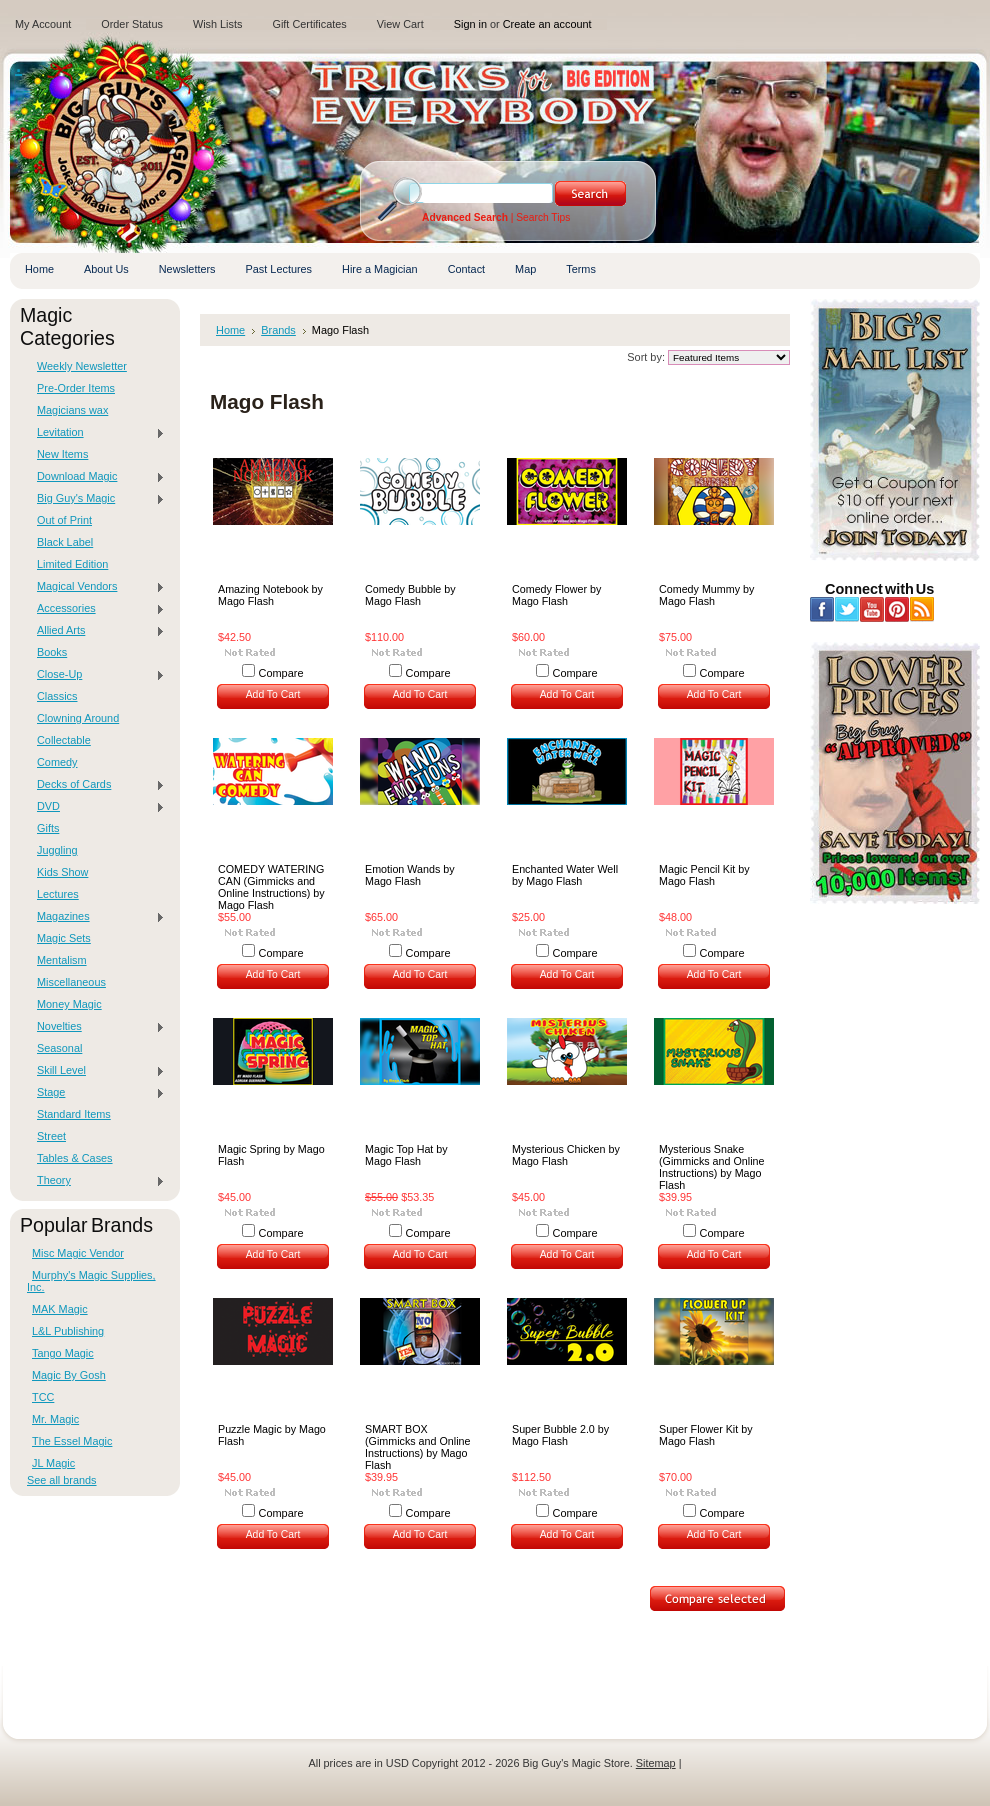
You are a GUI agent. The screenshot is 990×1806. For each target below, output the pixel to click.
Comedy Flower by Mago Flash (556, 595)
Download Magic (96, 477)
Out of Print (64, 520)
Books (52, 652)
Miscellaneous (71, 982)
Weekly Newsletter (82, 366)
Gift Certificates (309, 24)
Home (230, 330)
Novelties (96, 1027)
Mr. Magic (55, 1419)
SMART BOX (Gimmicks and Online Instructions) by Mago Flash (417, 1447)
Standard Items (74, 1114)
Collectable (64, 740)
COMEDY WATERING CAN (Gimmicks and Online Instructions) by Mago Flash (271, 887)
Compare (281, 673)
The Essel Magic (72, 1441)
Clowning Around (78, 718)
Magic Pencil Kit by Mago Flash (704, 875)
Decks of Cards (96, 785)
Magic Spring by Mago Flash (271, 1155)
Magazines (96, 917)
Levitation (96, 433)
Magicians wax (72, 410)
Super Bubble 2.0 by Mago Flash (560, 1435)
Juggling (57, 850)
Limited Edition (72, 564)
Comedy (57, 762)
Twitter (847, 609)
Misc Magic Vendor (78, 1253)
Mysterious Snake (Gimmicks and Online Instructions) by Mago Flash (711, 1167)
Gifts (48, 828)
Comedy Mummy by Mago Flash (706, 595)
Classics (57, 696)
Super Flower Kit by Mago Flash (706, 1435)
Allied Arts (96, 631)
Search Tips (543, 217)
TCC (43, 1397)
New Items (62, 454)
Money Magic (69, 1004)
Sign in (470, 24)
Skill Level (96, 1071)
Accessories (96, 609)
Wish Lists (218, 24)
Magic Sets (64, 938)
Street (51, 1136)
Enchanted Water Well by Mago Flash (565, 875)
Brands (278, 330)
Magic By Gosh (69, 1375)
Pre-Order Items (76, 388)
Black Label (65, 542)
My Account (43, 24)
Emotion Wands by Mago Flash (410, 875)
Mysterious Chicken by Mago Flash (566, 1155)
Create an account (547, 24)
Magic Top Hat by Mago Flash (406, 1155)
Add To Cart (273, 694)
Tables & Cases (75, 1158)
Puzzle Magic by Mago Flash (272, 1435)
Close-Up (96, 675)
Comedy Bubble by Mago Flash (410, 595)
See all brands (62, 1480)
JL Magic (53, 1463)
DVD (96, 807)
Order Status (132, 24)
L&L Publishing (68, 1331)
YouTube (872, 609)
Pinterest (897, 609)
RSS (922, 609)
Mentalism (62, 960)
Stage (96, 1093)
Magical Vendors (96, 587)
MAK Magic (60, 1309)
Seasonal (59, 1048)
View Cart (400, 24)
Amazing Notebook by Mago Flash (270, 595)
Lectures (58, 894)
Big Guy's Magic (96, 499)
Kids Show (62, 872)
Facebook (822, 609)
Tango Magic (63, 1353)
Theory (96, 1181)
